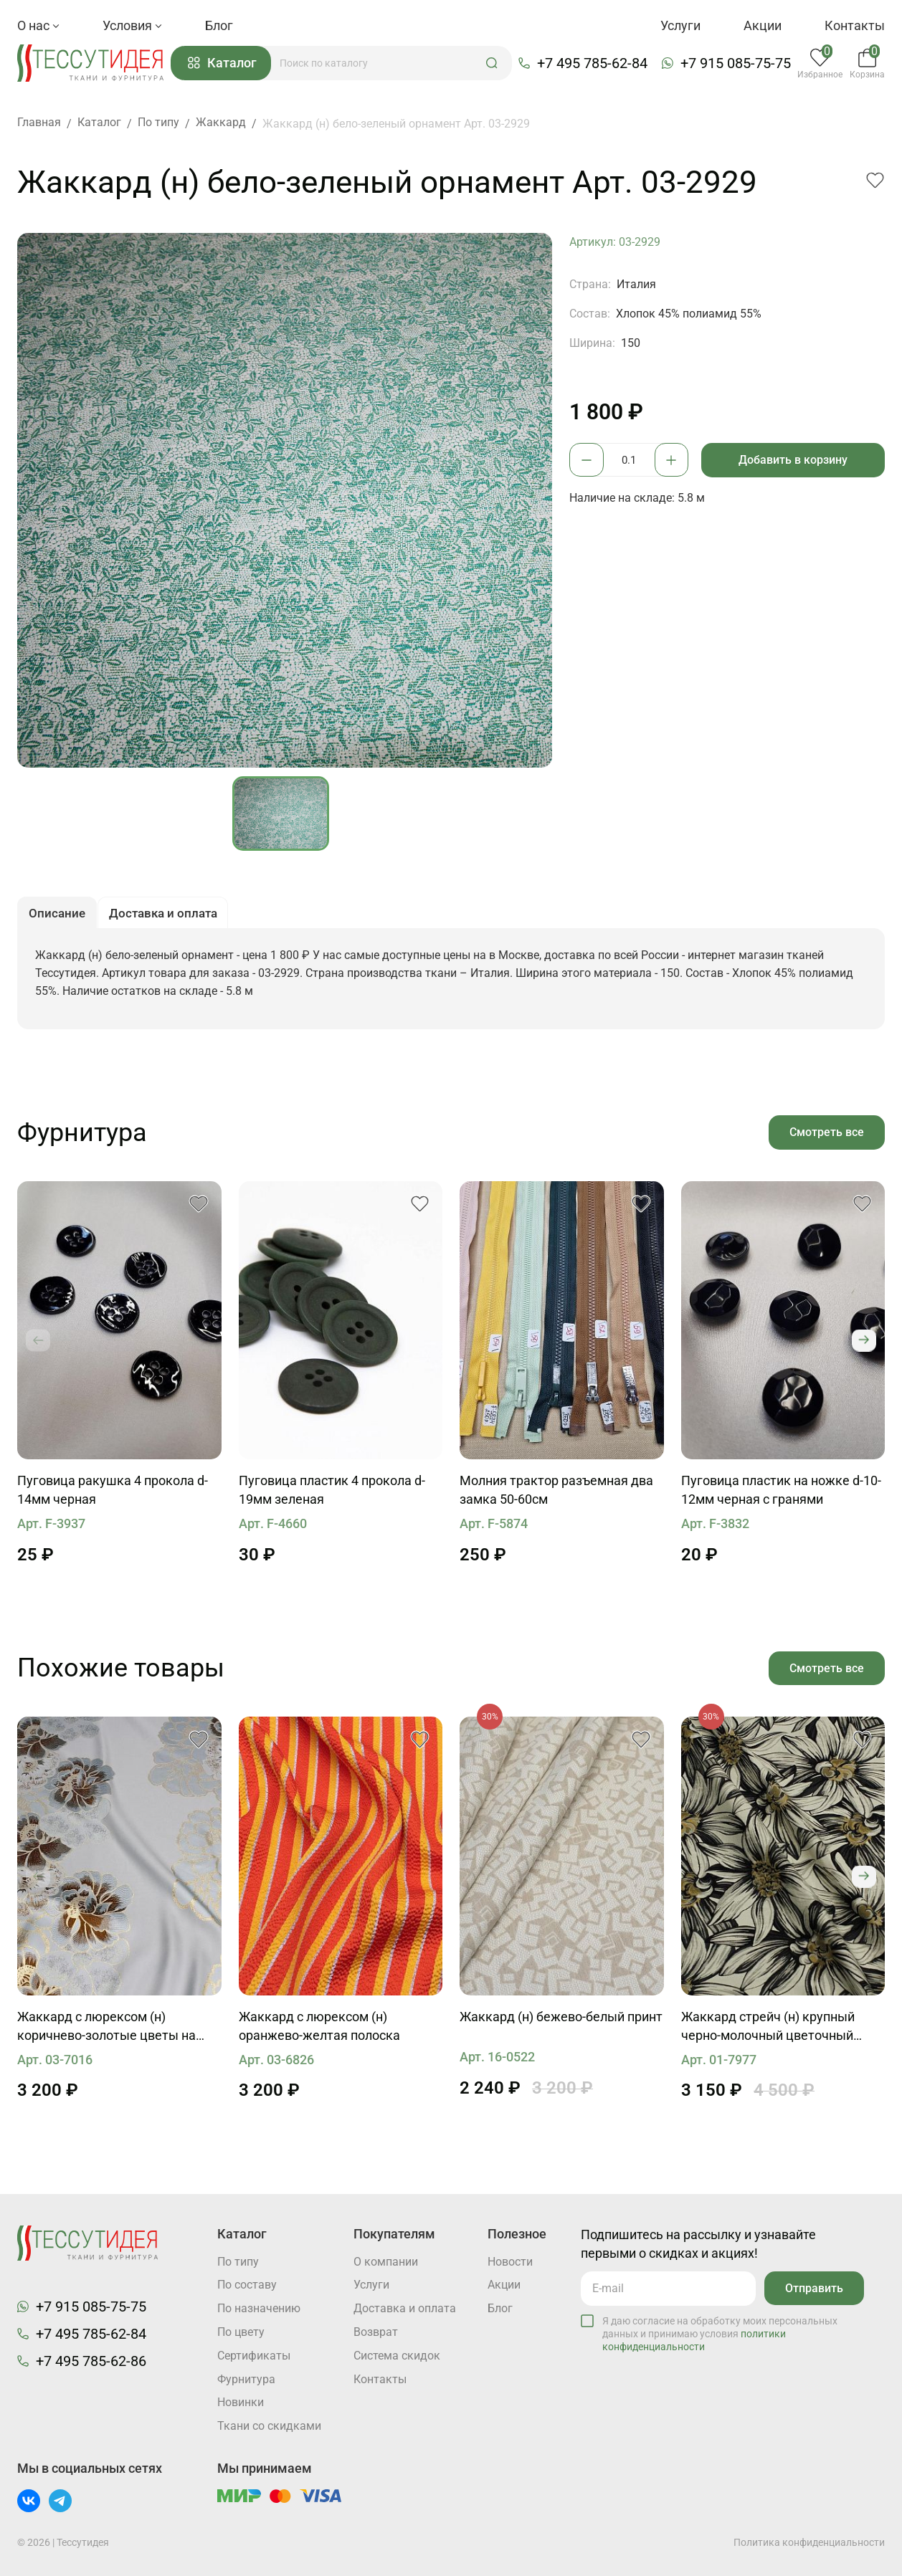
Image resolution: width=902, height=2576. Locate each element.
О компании (385, 2261)
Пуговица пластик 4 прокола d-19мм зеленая (332, 1495)
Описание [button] (58, 916)
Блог (219, 25)
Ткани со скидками (269, 2426)
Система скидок (396, 2355)
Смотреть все (826, 1136)
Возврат (375, 2332)
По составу (247, 2284)
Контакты (855, 25)
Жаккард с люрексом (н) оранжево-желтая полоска (319, 2031)
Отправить (813, 2287)
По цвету (241, 2332)
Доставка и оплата (404, 2308)
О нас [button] (38, 25)
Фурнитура (246, 2379)
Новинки (240, 2403)
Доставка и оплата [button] (169, 916)
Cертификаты (253, 2355)
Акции (763, 25)
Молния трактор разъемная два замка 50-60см (556, 1495)
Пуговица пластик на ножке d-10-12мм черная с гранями (781, 1495)
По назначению (258, 2308)
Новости (510, 2261)
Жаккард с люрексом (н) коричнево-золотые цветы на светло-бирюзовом (106, 2033)
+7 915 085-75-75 (738, 63)
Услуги (680, 25)
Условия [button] (132, 25)
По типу (238, 2261)
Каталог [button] (225, 64)
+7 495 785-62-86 (91, 2360)
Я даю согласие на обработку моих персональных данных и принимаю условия (719, 2332)
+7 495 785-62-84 (594, 63)
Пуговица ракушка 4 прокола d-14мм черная (112, 1495)
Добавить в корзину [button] (794, 461)
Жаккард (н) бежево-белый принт (561, 2022)
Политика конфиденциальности (809, 2542)
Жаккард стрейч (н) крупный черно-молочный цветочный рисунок (768, 2033)
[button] (495, 63)
